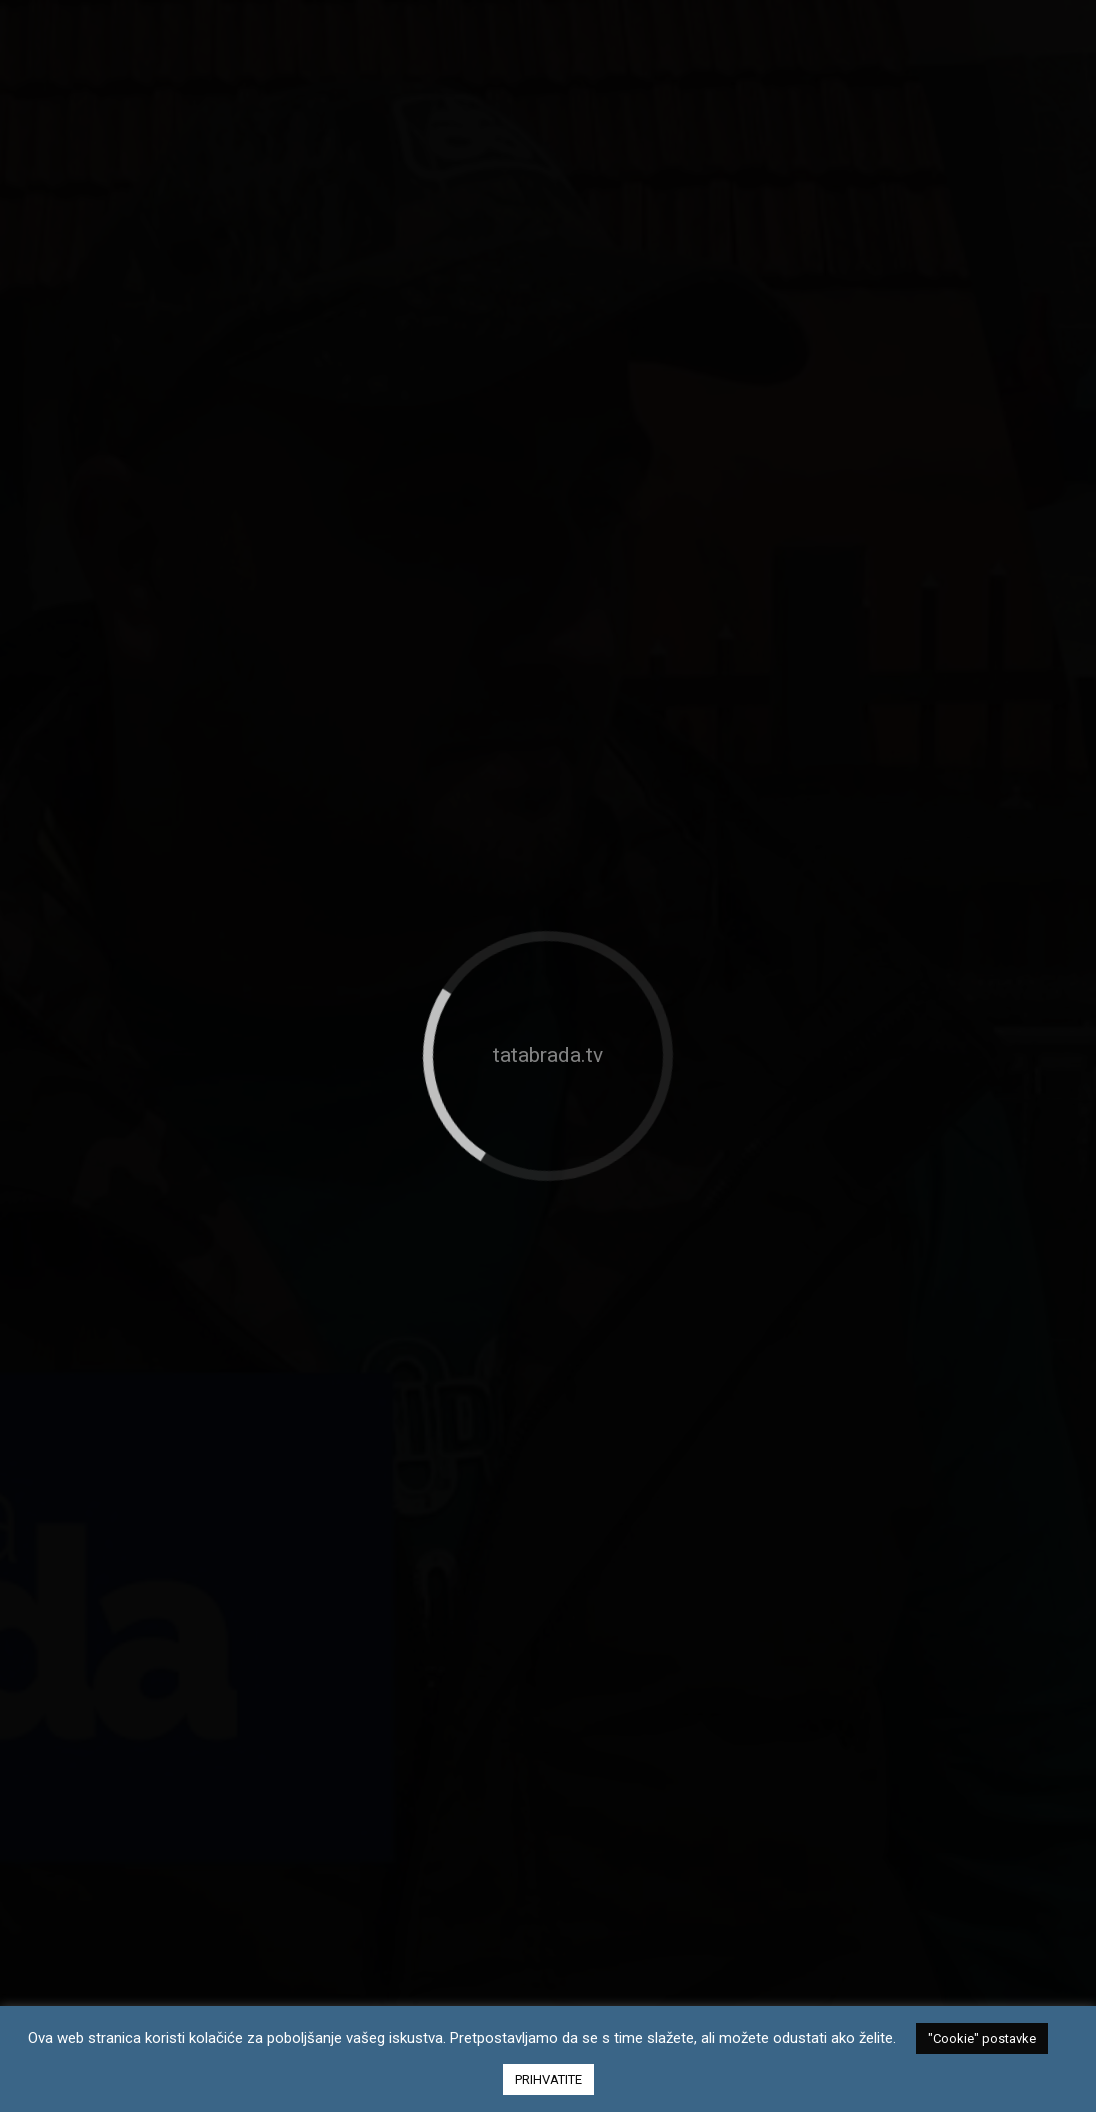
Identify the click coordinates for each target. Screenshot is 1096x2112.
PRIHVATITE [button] (548, 2079)
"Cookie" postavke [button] (982, 2038)
